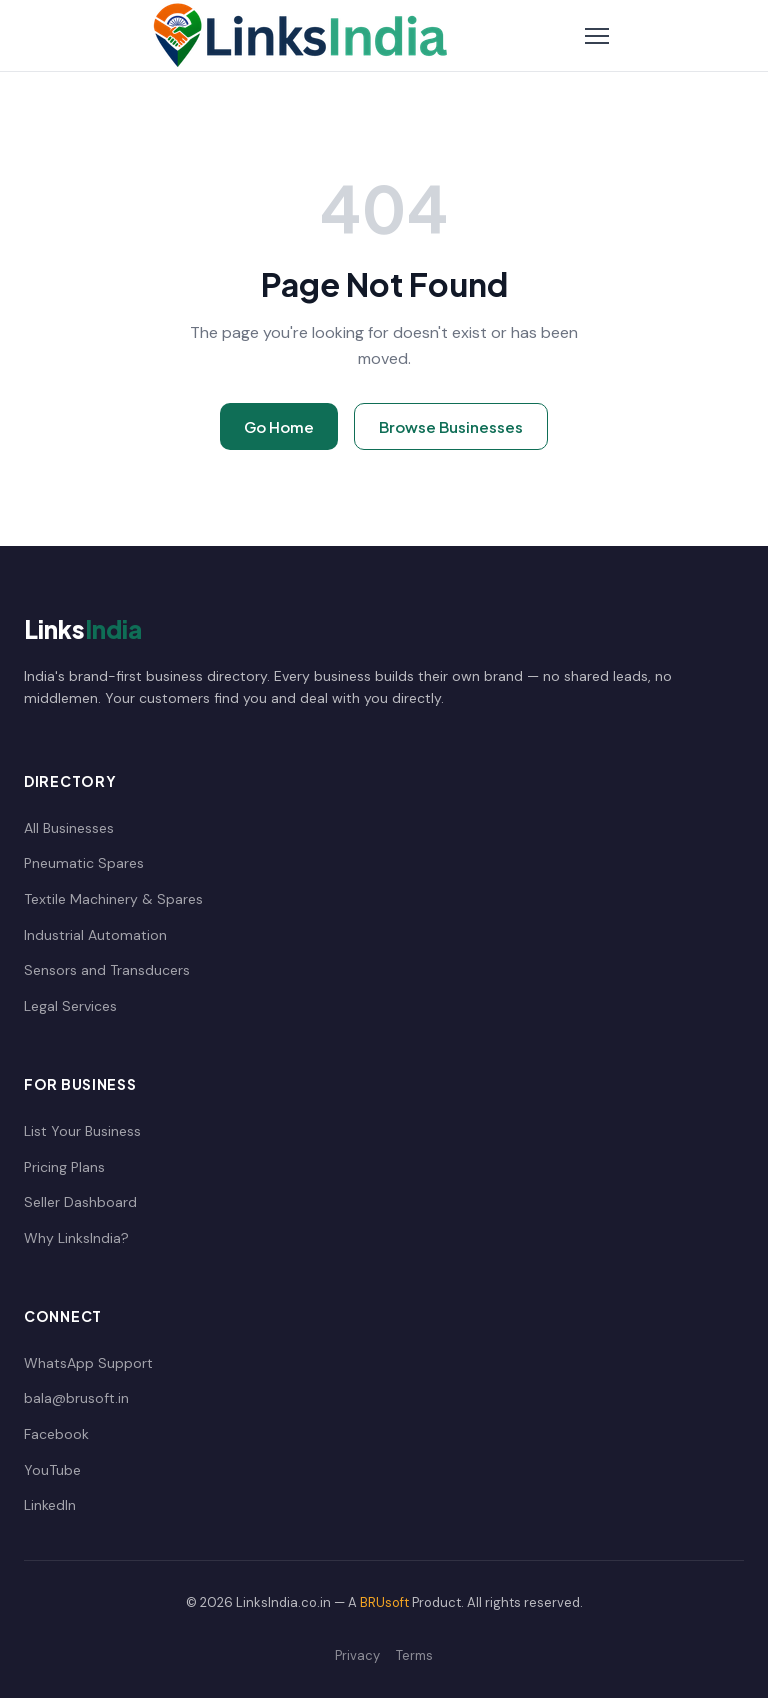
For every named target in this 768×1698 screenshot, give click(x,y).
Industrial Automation (95, 935)
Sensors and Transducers (107, 970)
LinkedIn (50, 1505)
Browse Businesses (451, 426)
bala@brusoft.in (76, 1398)
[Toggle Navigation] (597, 36)
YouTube (52, 1470)
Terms (414, 1655)
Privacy (357, 1655)
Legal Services (70, 1006)
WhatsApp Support (88, 1363)
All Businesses (69, 828)
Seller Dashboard (80, 1202)
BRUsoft (384, 1602)
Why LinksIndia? (76, 1238)
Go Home (279, 426)
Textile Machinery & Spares (113, 899)
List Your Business (82, 1131)
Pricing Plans (64, 1167)
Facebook (56, 1434)
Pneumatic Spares (84, 863)
